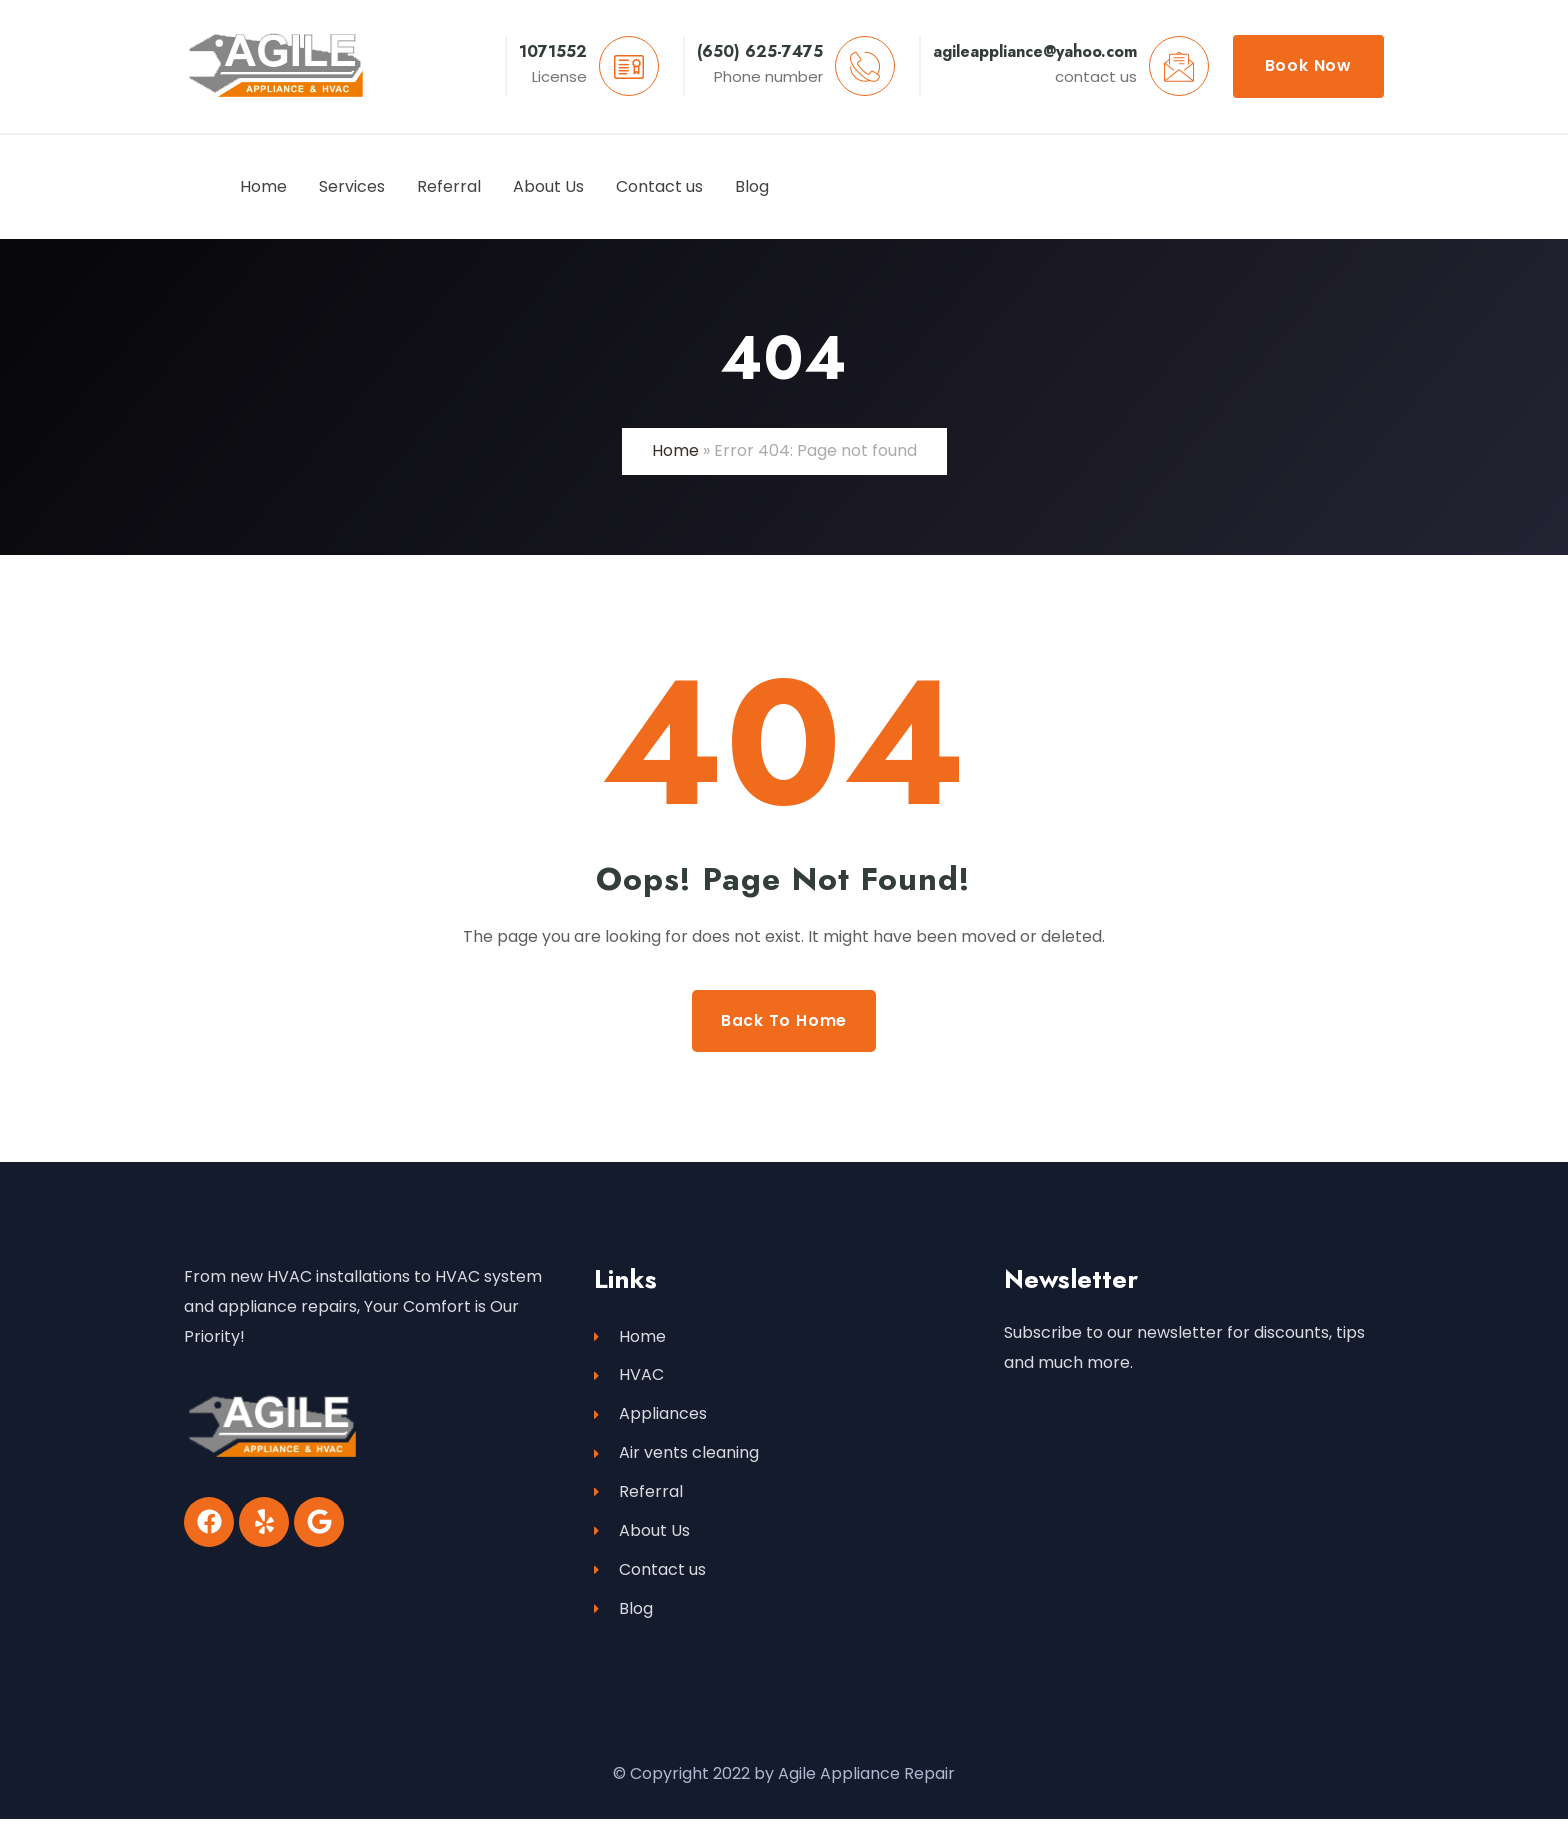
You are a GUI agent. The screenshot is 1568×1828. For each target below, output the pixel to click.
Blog (623, 1617)
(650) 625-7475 (760, 51)
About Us (642, 1537)
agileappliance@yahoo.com (1035, 51)
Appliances (650, 1417)
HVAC (629, 1377)
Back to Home (784, 1020)
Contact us (650, 1577)
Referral (638, 1497)
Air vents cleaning (676, 1457)
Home (675, 450)
